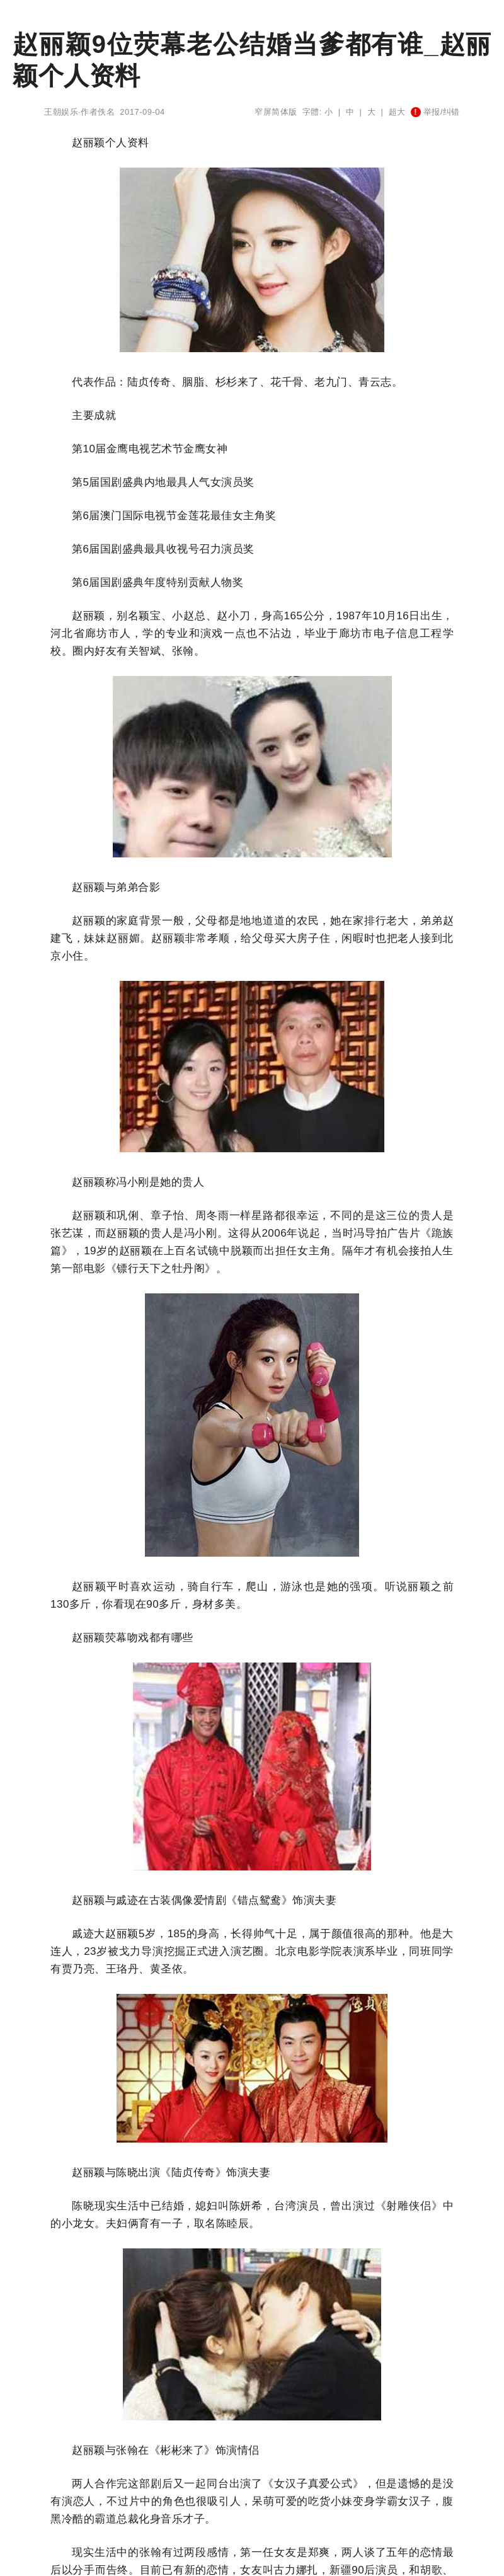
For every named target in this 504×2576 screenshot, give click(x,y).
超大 (397, 112)
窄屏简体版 (276, 112)
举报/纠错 (435, 112)
